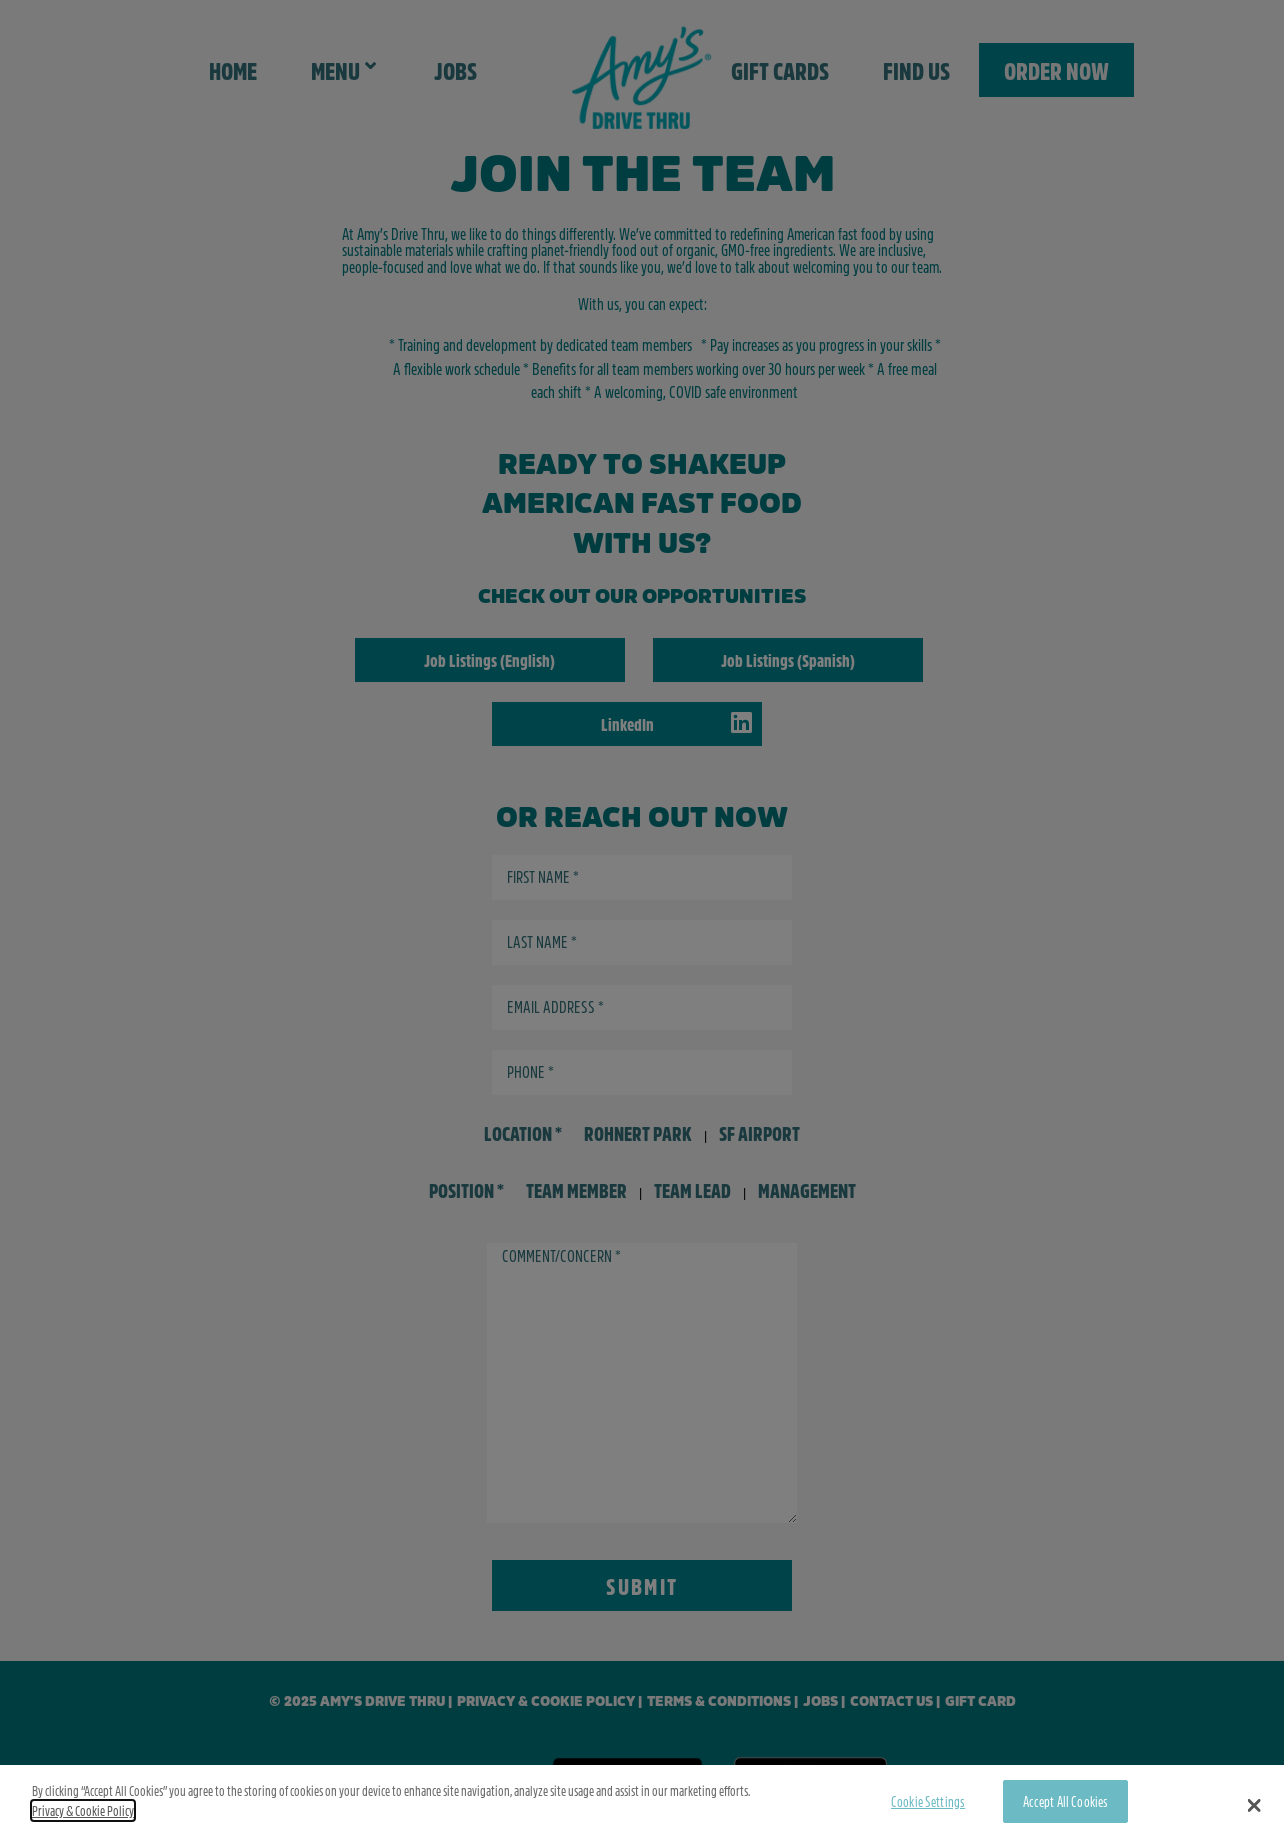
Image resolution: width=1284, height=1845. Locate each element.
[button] (1254, 1805)
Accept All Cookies (1066, 1801)
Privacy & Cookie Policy (83, 1810)
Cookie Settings (928, 1801)
